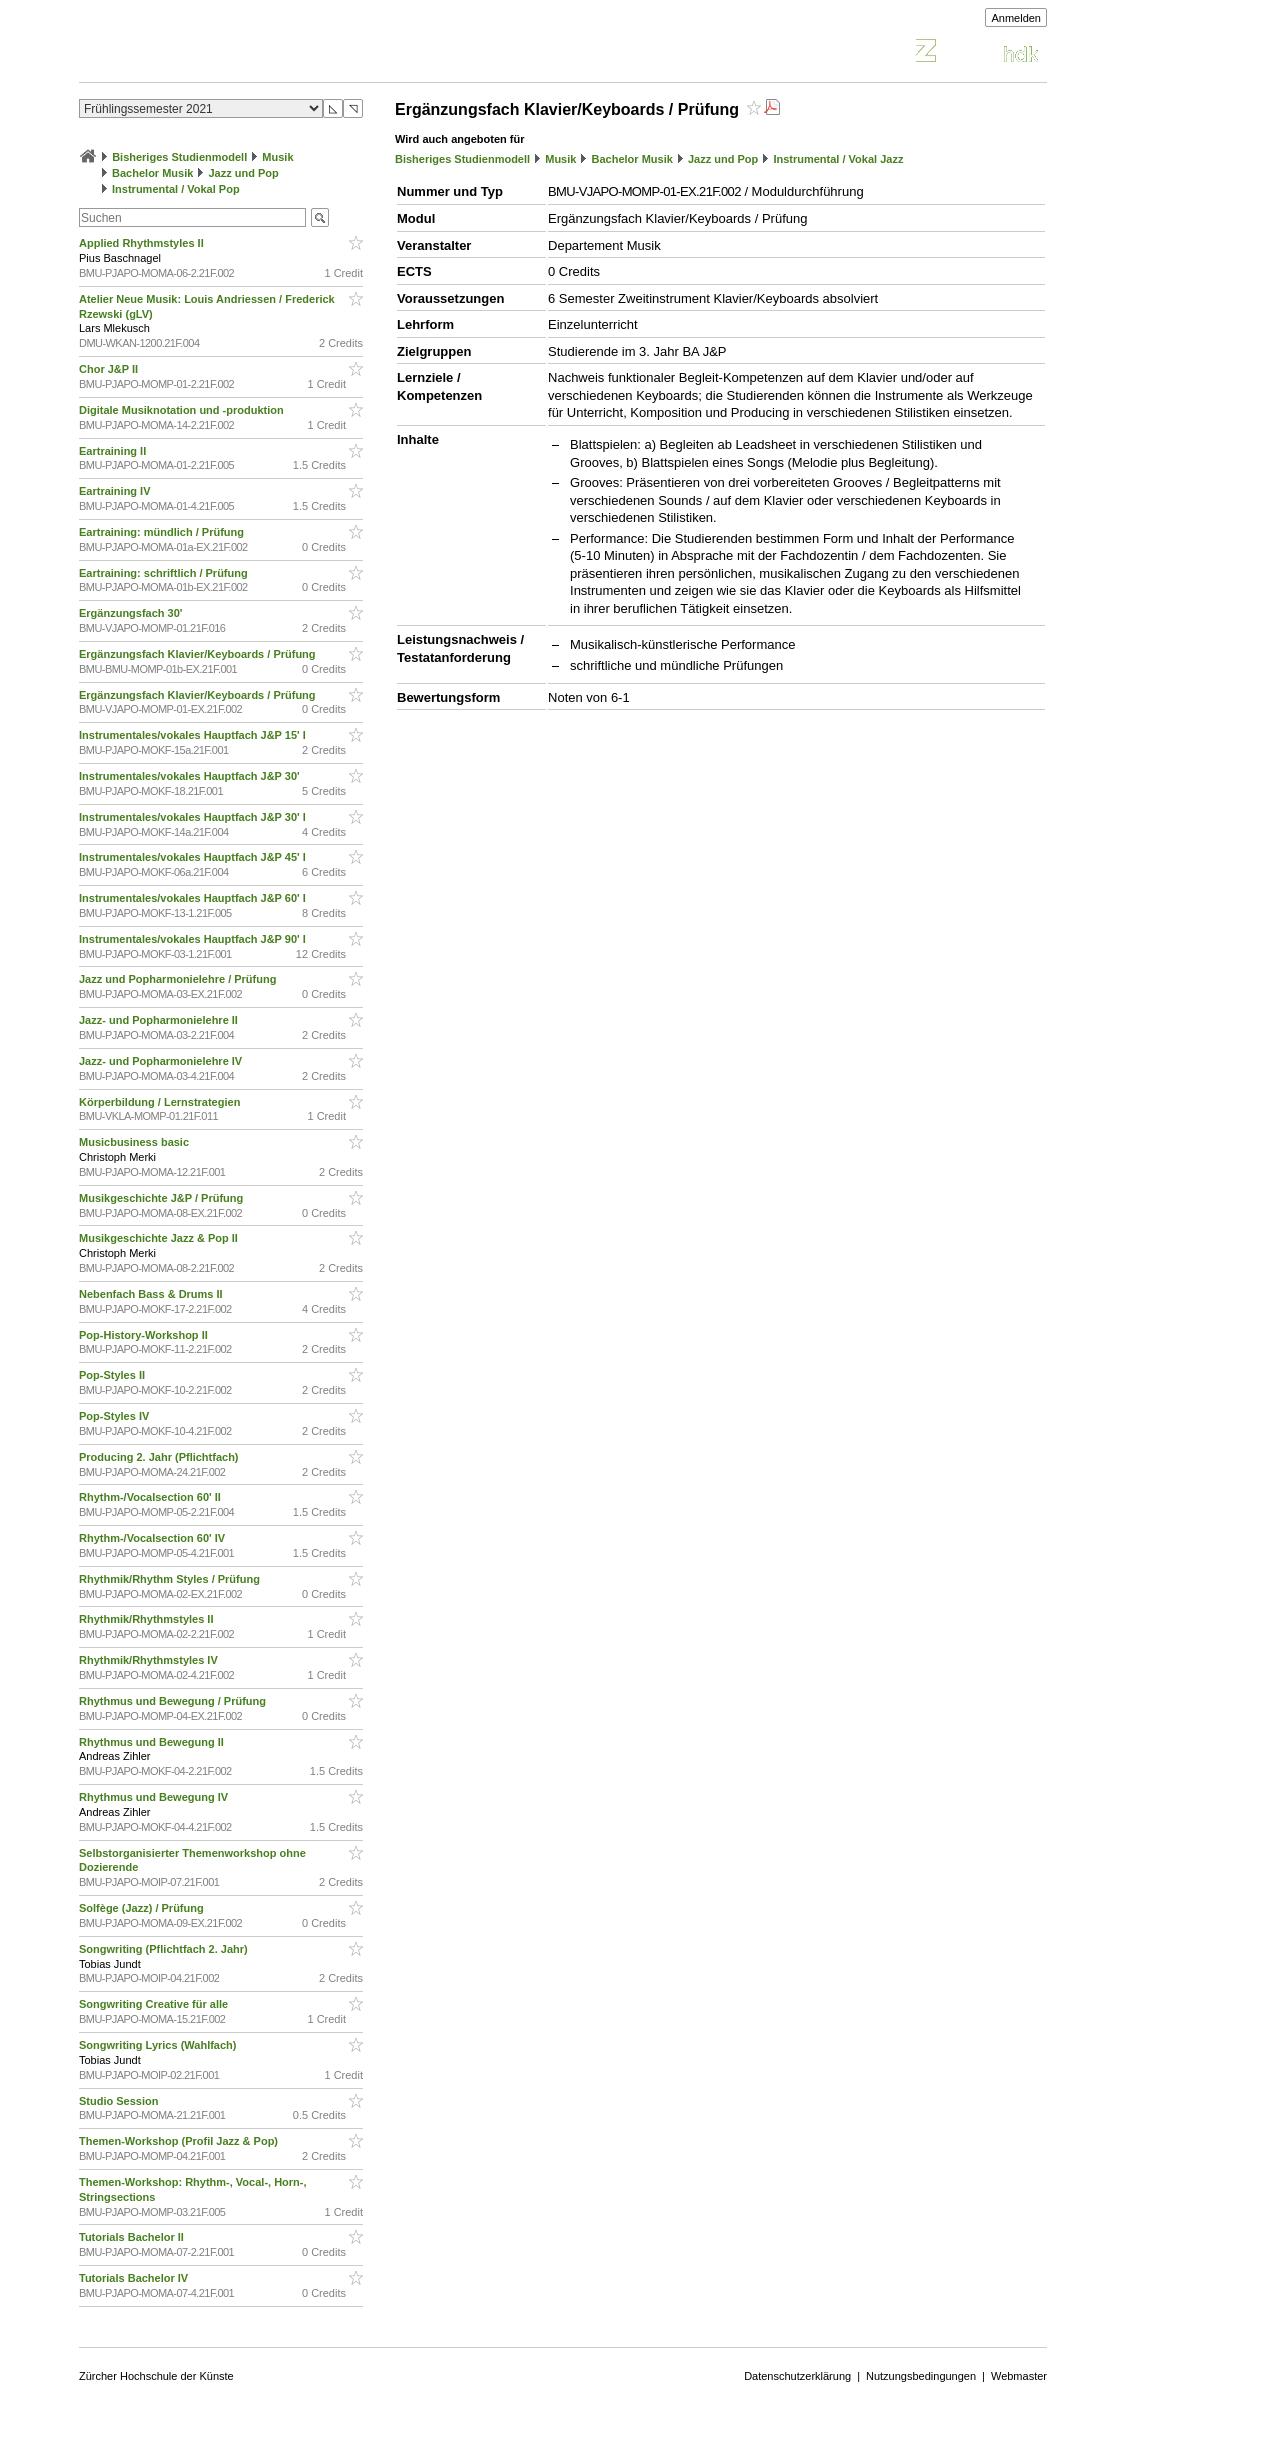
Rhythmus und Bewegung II (153, 1742)
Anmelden (1016, 18)
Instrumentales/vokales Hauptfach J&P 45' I (194, 857)
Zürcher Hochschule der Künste (156, 2376)
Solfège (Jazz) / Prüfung (143, 1908)
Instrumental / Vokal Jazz (838, 159)
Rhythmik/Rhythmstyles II (148, 1619)
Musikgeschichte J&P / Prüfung (162, 1198)
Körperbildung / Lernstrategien (161, 1102)
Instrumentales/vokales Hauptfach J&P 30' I (194, 817)
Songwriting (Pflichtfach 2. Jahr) (165, 1949)
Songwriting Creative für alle (155, 2004)
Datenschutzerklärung (797, 2376)
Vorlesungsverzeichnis (226, 53)
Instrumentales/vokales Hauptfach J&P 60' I (194, 898)
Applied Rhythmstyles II (143, 243)
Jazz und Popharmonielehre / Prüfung (179, 979)
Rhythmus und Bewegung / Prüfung (174, 1701)
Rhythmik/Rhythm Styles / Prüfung (171, 1579)
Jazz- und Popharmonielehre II (160, 1020)
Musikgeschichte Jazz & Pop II (160, 1238)
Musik (277, 157)
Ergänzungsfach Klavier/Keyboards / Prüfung (199, 654)
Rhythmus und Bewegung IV (155, 1797)
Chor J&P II (110, 369)
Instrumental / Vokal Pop (176, 189)
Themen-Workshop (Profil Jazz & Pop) (181, 2141)
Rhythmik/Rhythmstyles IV (150, 1660)
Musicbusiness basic (135, 1142)
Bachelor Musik (152, 173)
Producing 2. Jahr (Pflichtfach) (160, 1457)
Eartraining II (114, 451)
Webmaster (1019, 2376)
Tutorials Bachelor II (133, 2237)
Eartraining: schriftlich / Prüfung (165, 573)
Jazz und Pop (244, 173)
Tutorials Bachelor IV (135, 2278)
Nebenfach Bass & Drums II (152, 1294)
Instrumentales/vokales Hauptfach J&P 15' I (194, 735)
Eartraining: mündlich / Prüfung (163, 532)
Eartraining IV (116, 491)
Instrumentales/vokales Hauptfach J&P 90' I (194, 939)
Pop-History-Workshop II (145, 1335)
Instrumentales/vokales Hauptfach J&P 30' (191, 776)
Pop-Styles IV (115, 1416)
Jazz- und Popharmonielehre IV (162, 1061)
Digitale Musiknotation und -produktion (183, 410)
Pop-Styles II (113, 1375)
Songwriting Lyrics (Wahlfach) (159, 2045)
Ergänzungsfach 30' (132, 613)
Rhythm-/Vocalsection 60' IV (153, 1538)
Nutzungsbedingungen (921, 2376)
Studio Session (120, 2101)
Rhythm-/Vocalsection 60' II (151, 1497)
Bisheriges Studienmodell (179, 157)
